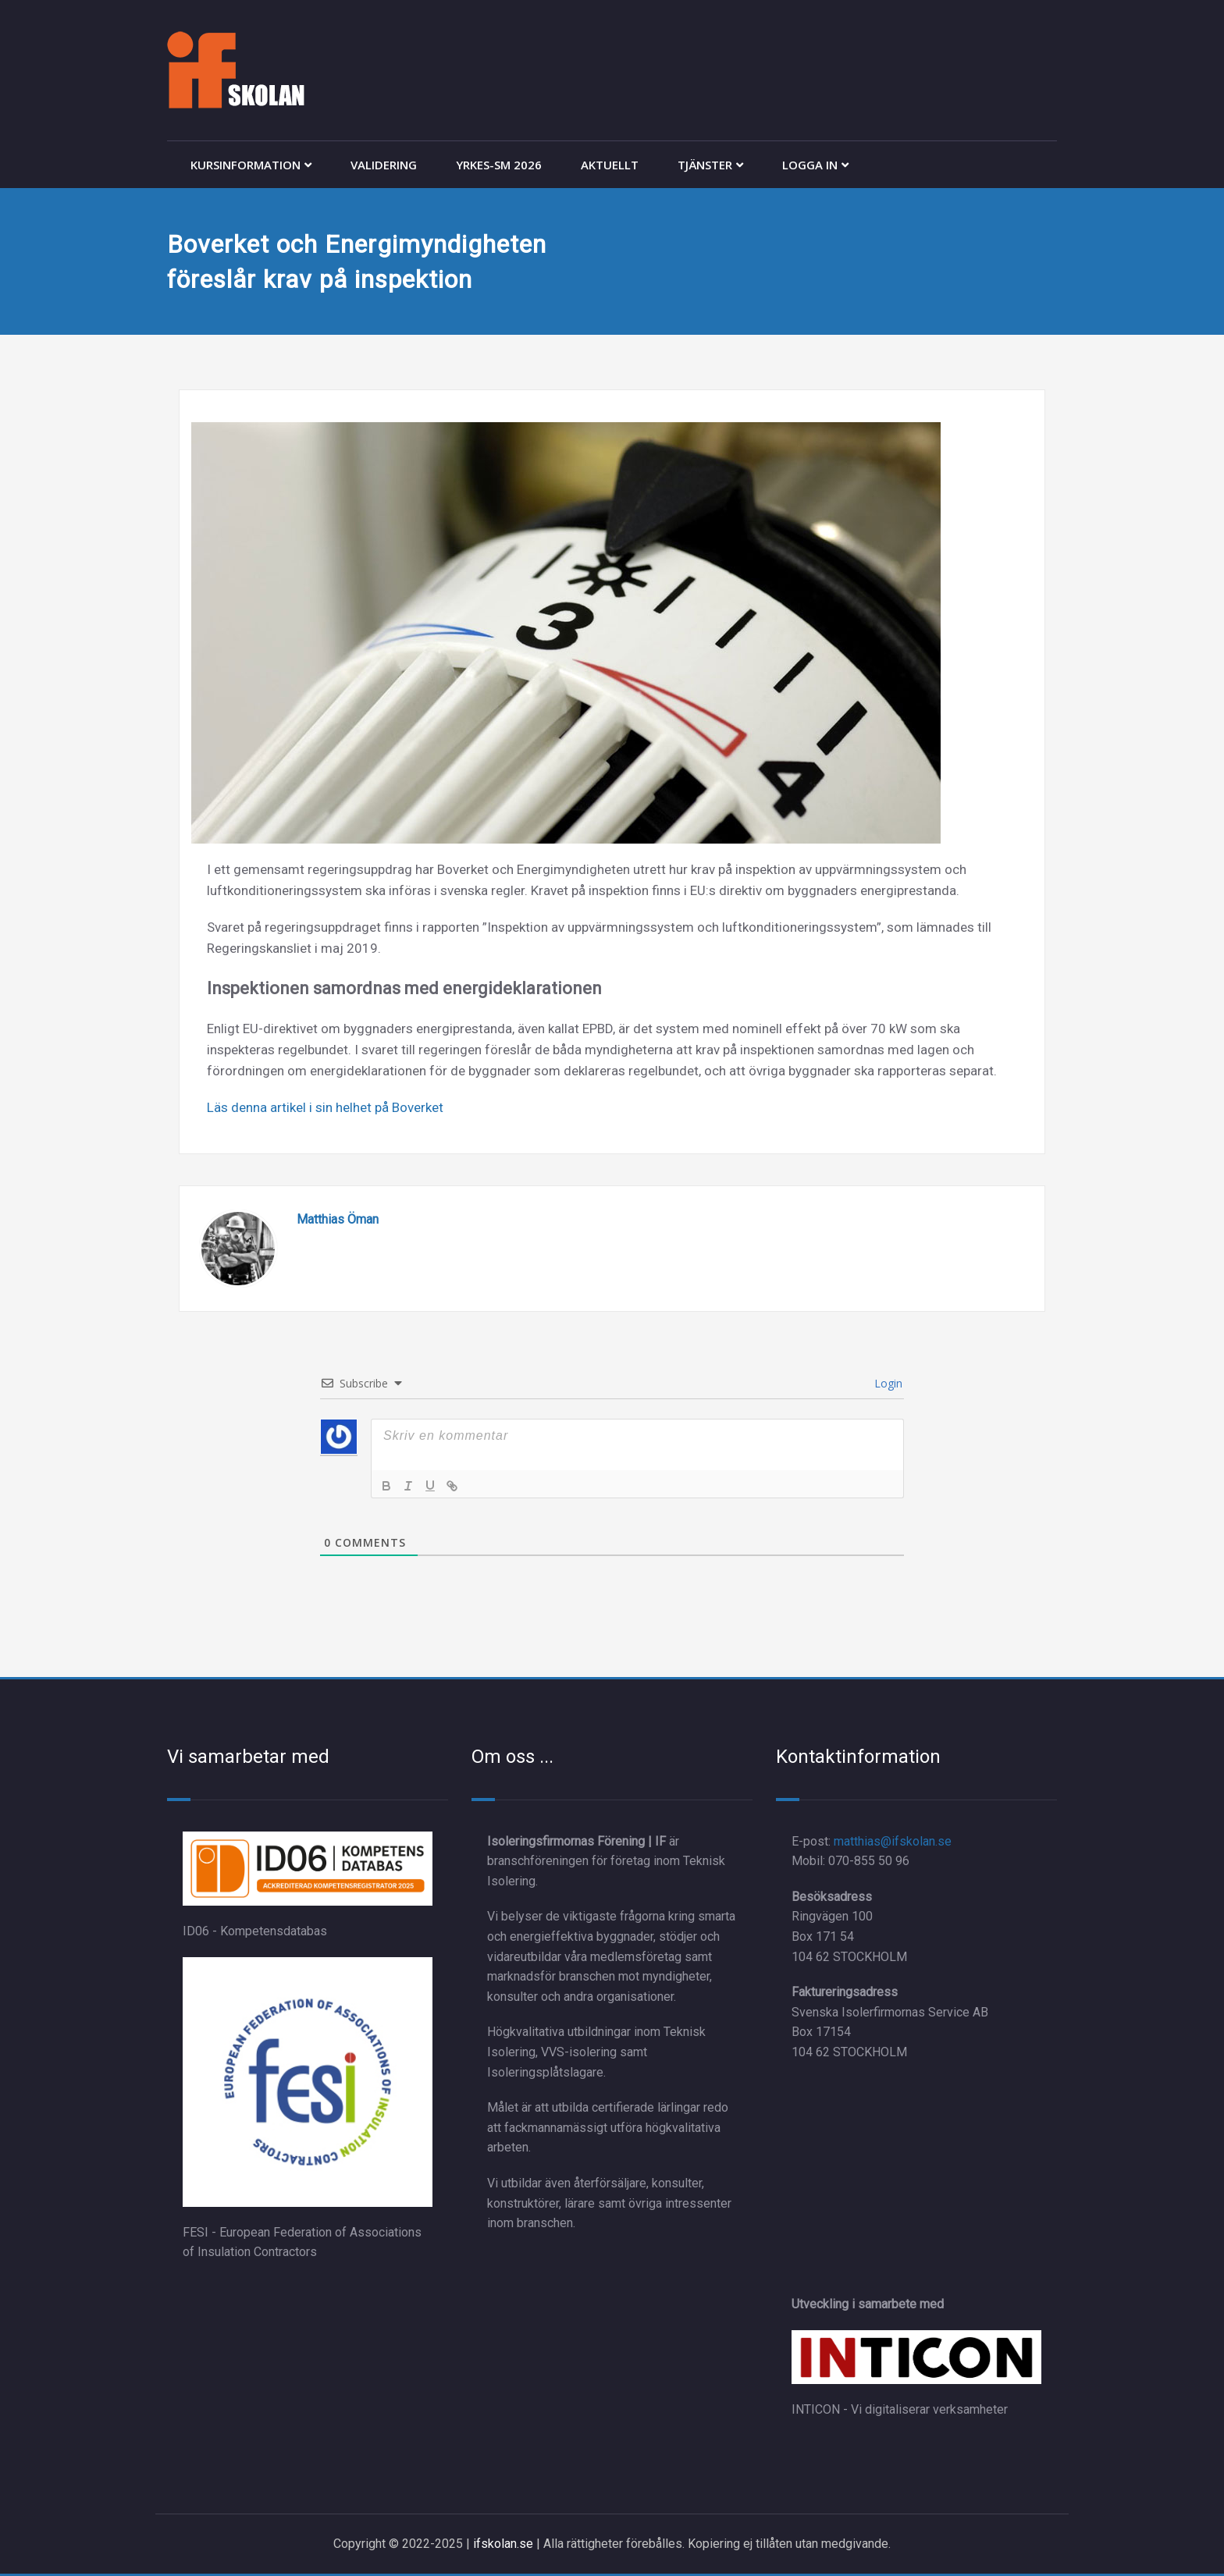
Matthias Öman (338, 1219)
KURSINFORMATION (250, 164)
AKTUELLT (610, 164)
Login (886, 1383)
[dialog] (1194, 2545)
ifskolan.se (503, 2543)
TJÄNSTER (710, 164)
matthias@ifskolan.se (893, 1841)
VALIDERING (383, 164)
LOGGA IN (815, 164)
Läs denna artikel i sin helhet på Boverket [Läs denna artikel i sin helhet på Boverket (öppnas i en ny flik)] (325, 1107)
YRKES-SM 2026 (499, 164)
